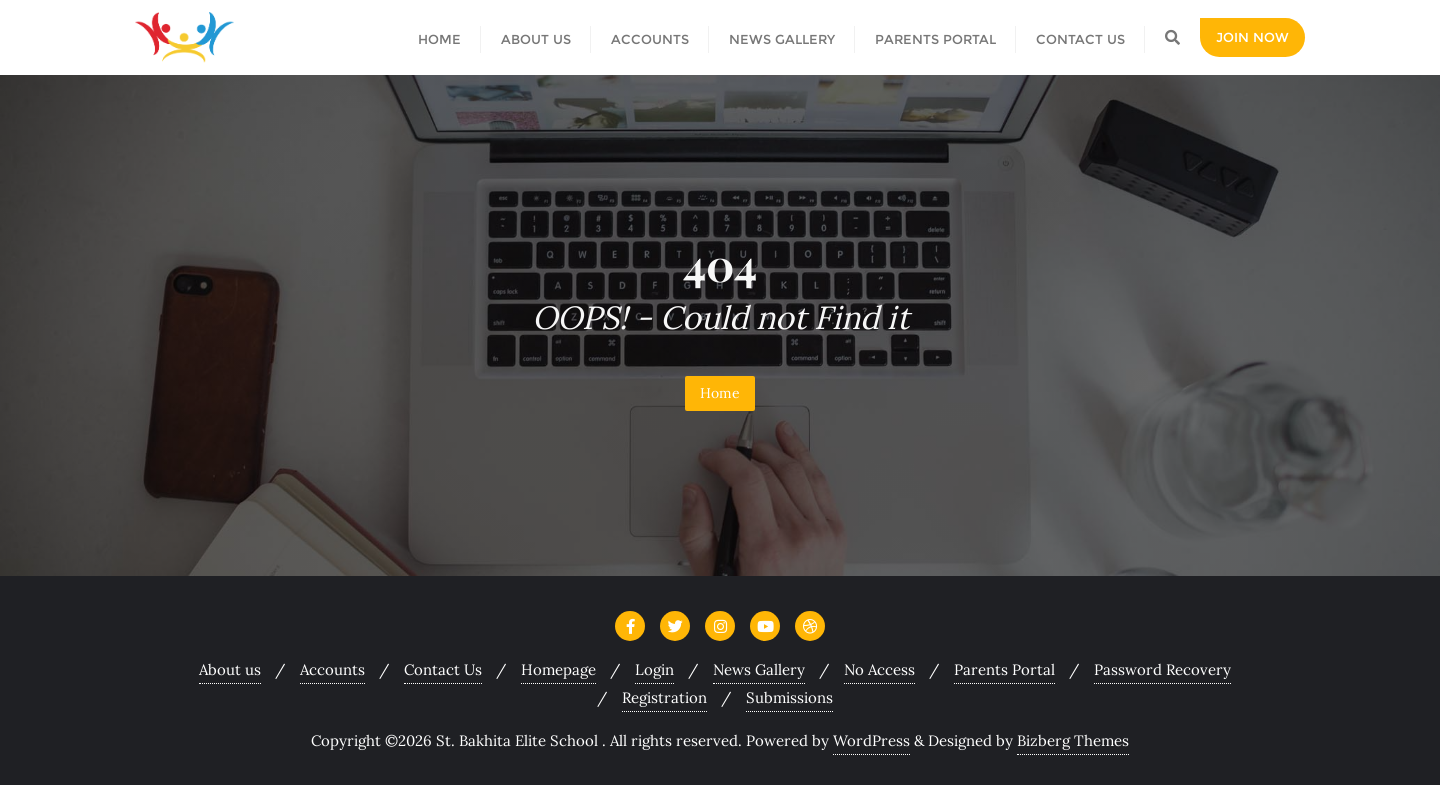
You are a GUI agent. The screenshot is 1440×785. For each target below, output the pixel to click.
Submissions (789, 697)
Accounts (332, 669)
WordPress (871, 740)
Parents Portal (1004, 669)
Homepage (558, 669)
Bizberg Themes (1073, 740)
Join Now (1252, 37)
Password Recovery (1162, 669)
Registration (664, 697)
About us (230, 669)
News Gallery (759, 669)
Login (654, 669)
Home (720, 393)
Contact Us (443, 669)
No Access (879, 669)
